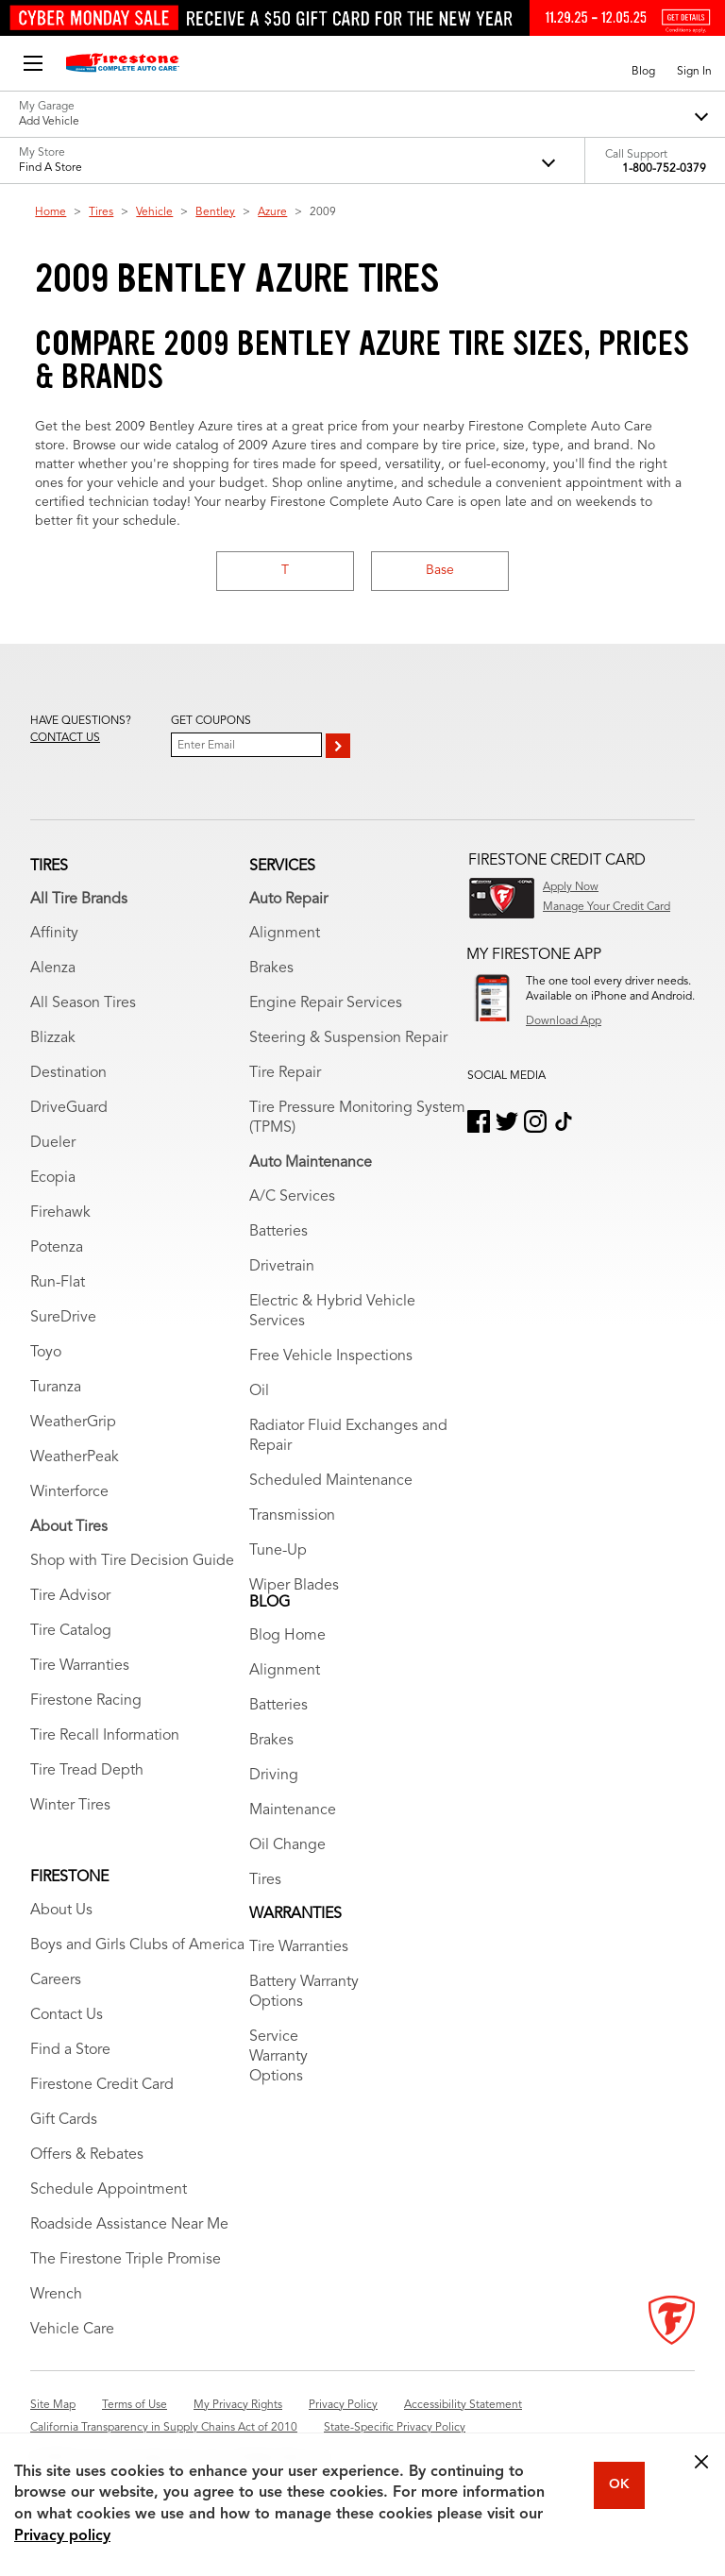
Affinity (54, 933)
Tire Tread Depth (86, 1770)
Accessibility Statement (463, 2405)
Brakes (271, 968)
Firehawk (60, 1213)
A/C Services (292, 1196)
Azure (272, 212)
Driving (273, 1775)
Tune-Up (278, 1550)
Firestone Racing (86, 1701)
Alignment (284, 933)
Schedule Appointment (108, 2189)
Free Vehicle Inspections (331, 1356)
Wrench (56, 2294)
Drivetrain (281, 1266)
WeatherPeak (74, 1457)
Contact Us (66, 2015)
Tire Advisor (70, 1596)
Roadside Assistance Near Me (129, 2224)
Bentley (215, 212)
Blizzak (53, 1038)
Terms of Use (134, 2405)
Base (440, 570)
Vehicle (154, 212)
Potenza (56, 1247)
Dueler (53, 1143)
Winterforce (69, 1492)
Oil (259, 1391)
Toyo (45, 1352)
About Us (61, 1910)
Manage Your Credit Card (606, 907)
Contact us (65, 738)
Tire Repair (285, 1073)
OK (619, 2484)
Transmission (292, 1516)
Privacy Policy (343, 2405)
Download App (563, 1021)
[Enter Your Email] (246, 744)
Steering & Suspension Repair (348, 1038)
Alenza (53, 968)
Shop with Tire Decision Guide (132, 1561)
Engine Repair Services (325, 1003)
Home (50, 212)
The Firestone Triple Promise (125, 2259)
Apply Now (571, 887)
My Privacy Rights (238, 2405)
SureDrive (63, 1317)
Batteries (278, 1231)
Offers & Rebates (86, 2155)
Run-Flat (57, 1282)
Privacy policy (62, 2536)
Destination (68, 1073)
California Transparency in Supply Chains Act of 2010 (163, 2427)
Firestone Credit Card (102, 2085)
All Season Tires (83, 1003)
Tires (101, 212)
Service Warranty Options (278, 2056)
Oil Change (287, 1845)
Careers (55, 1980)
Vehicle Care (72, 2329)
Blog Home (287, 1635)
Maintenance (292, 1810)
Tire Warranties (79, 1666)
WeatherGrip (73, 1422)
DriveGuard (69, 1108)
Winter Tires (70, 1805)
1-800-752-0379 (664, 169)
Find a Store (70, 2050)
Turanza (55, 1387)
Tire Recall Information (104, 1735)
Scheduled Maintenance (331, 1481)
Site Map (53, 2405)
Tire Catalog (70, 1631)
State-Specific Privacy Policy (394, 2427)
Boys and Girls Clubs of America (137, 1945)
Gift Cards (63, 2120)
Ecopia (53, 1178)
